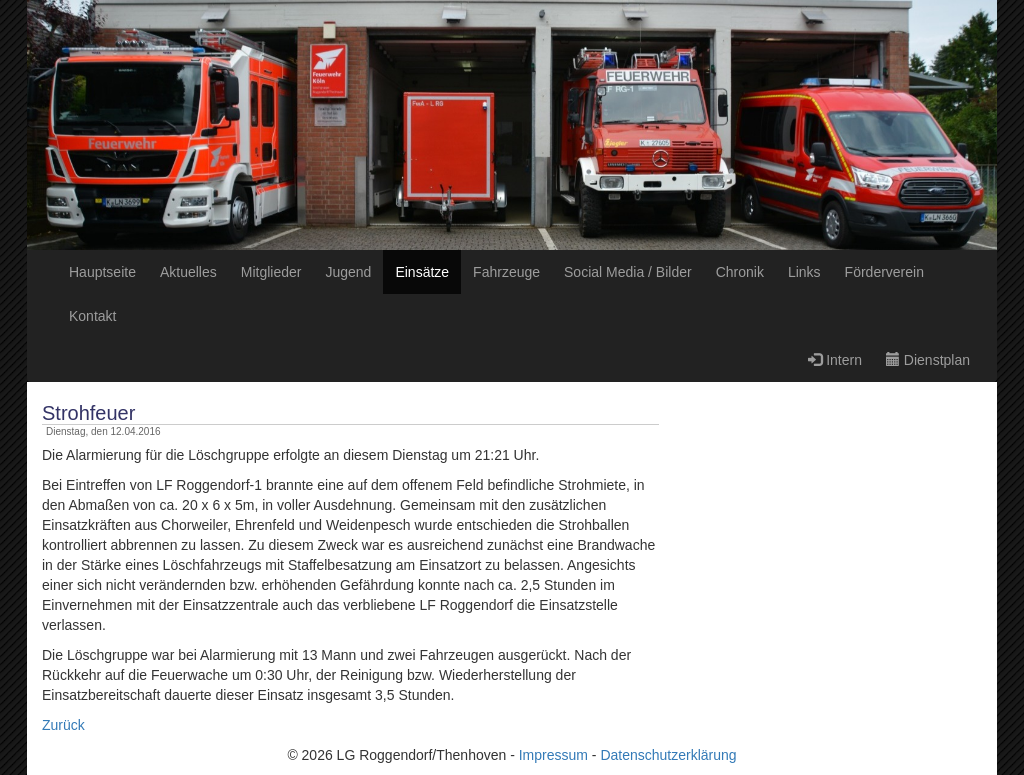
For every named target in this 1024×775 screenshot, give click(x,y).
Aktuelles (188, 272)
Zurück (63, 725)
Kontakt (92, 316)
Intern (835, 360)
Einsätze (422, 272)
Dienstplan (928, 360)
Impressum (553, 755)
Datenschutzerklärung (668, 755)
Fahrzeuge (506, 272)
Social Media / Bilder (628, 272)
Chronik (740, 272)
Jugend (348, 272)
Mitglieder (271, 272)
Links (804, 272)
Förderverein (884, 272)
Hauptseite (102, 272)
